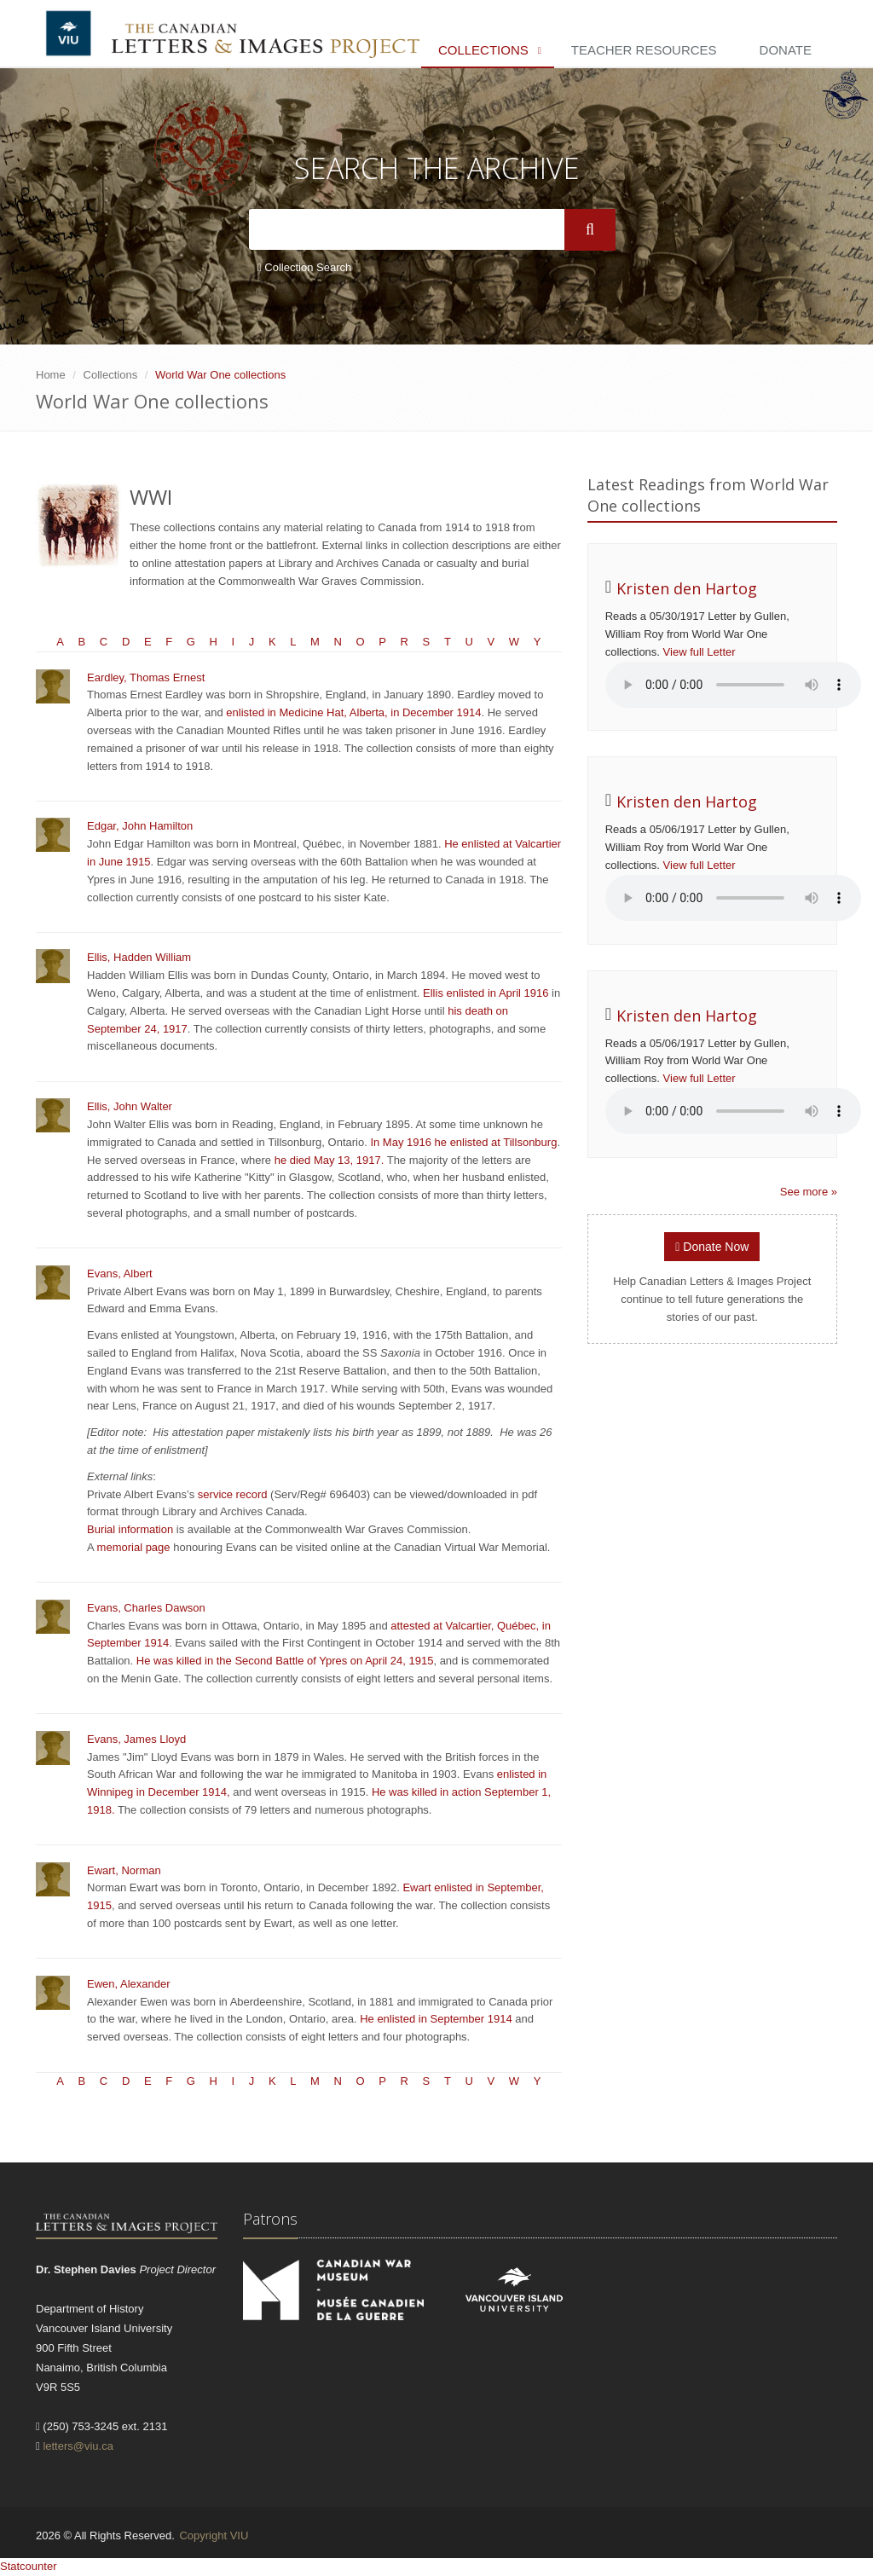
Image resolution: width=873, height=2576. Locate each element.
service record (234, 1494)
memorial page (134, 1547)
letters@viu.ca (78, 2446)
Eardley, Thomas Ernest (146, 677)
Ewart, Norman (124, 1870)
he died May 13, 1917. (329, 1160)
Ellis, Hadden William (139, 957)
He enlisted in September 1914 (436, 2018)
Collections (483, 50)
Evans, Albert (120, 1273)
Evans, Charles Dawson (146, 1607)
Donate (786, 50)
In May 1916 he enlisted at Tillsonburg (463, 1142)
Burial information (130, 1529)
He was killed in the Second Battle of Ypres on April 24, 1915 (285, 1660)
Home (51, 374)
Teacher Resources (644, 50)
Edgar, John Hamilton (140, 825)
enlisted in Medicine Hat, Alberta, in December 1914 (353, 712)
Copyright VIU (213, 2535)
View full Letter (699, 651)
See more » (808, 1191)
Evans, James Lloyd (136, 1739)
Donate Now (712, 1246)
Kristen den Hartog (686, 588)
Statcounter (28, 2566)
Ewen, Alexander (129, 1983)
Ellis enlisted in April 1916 (485, 993)
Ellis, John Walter (129, 1106)
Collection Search (304, 267)
